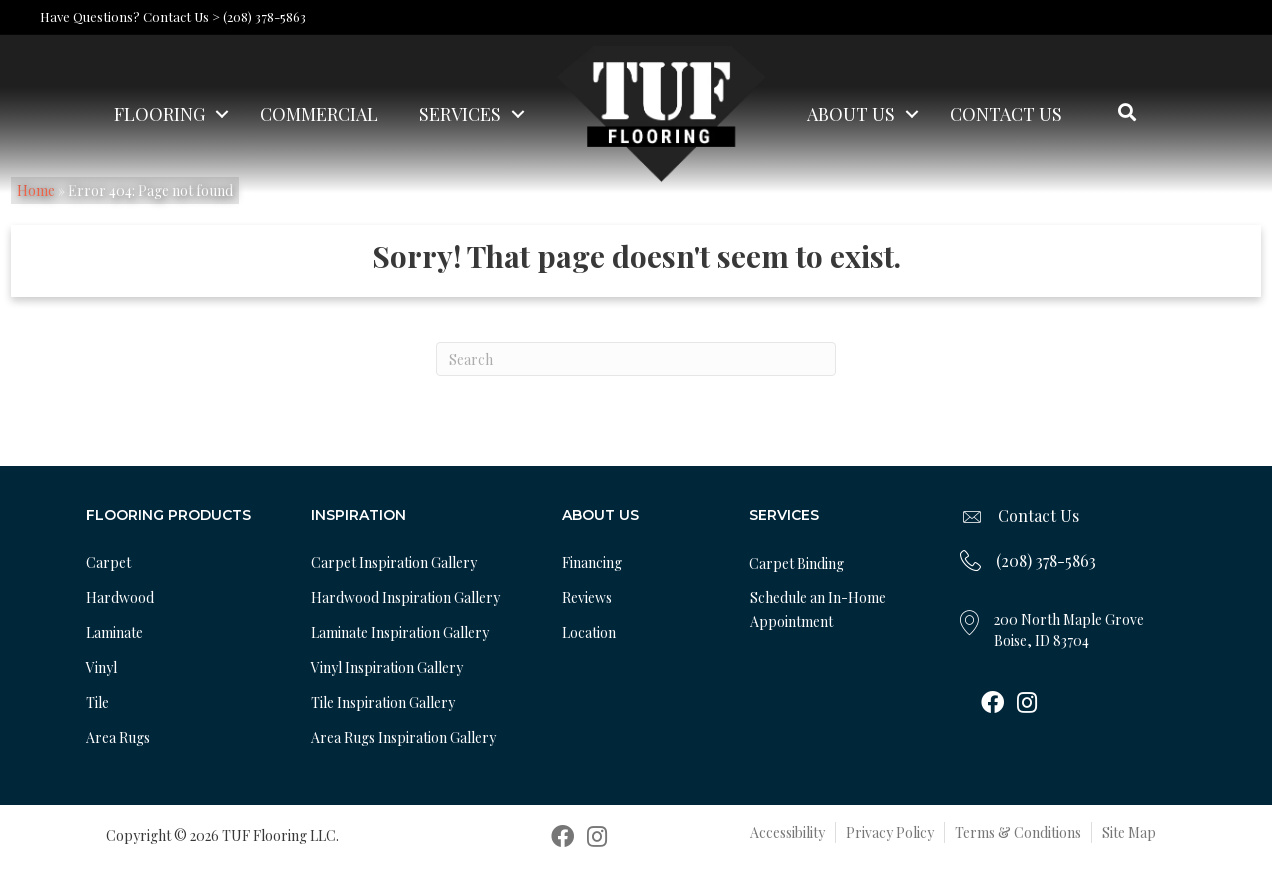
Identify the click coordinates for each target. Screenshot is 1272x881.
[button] (222, 114)
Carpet (108, 562)
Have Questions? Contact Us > (130, 16)
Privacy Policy (890, 832)
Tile (97, 702)
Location (589, 632)
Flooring (159, 114)
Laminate (114, 632)
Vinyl (101, 667)
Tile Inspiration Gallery (383, 702)
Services (460, 114)
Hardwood (120, 597)
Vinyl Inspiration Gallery (387, 667)
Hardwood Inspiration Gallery (405, 597)
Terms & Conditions (1018, 832)
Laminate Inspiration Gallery (400, 632)
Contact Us (1006, 114)
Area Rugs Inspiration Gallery (403, 737)
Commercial (319, 114)
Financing (592, 562)
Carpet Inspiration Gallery (394, 562)
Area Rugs (118, 737)
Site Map (1129, 832)
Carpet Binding (796, 563)
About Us (851, 114)
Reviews (587, 597)
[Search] (636, 359)
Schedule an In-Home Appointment (818, 609)
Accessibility (787, 832)
